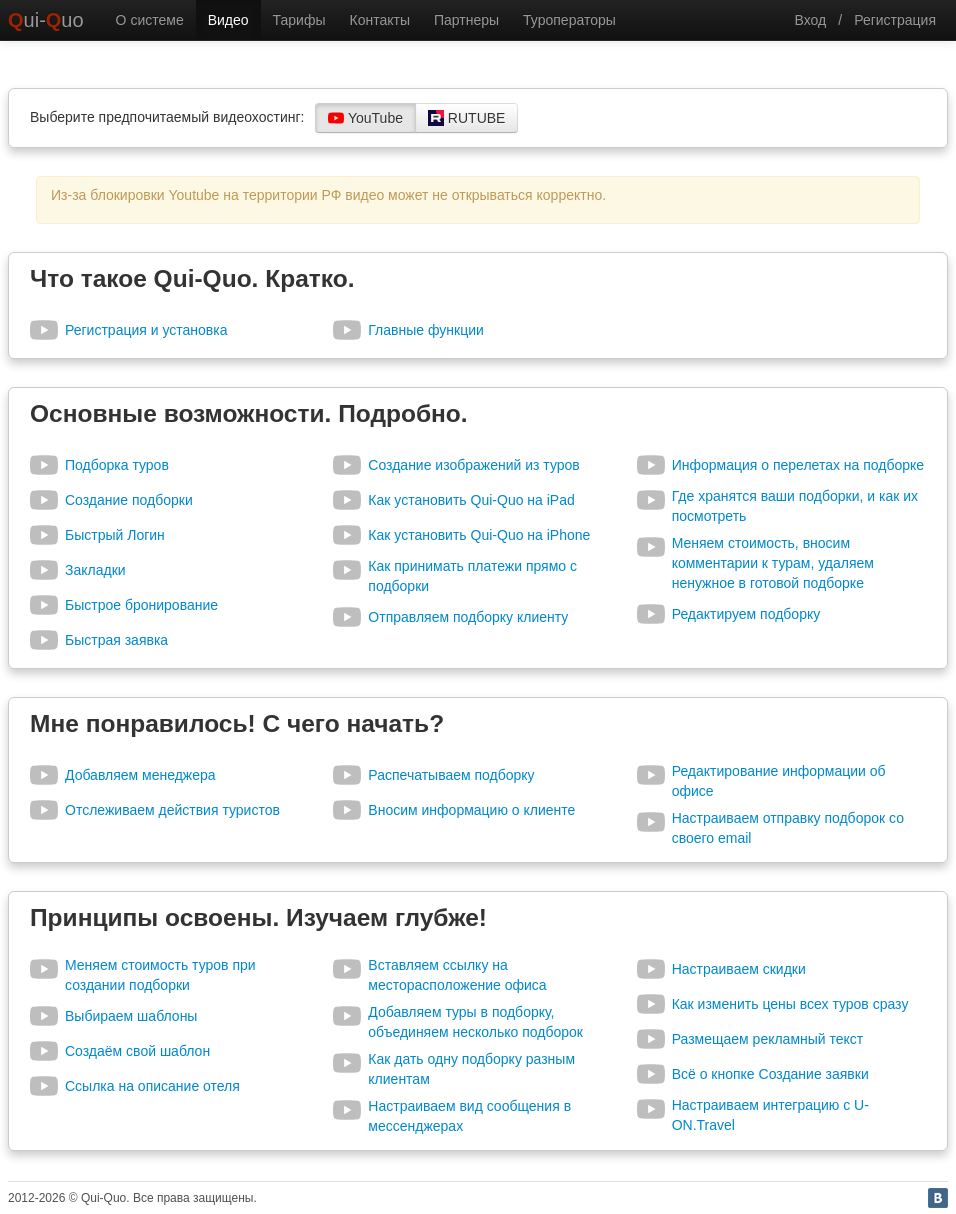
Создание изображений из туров (473, 465)
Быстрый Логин (115, 535)
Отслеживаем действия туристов (172, 810)
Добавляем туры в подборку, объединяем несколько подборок (475, 1022)
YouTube (365, 118)
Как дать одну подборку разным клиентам (471, 1069)
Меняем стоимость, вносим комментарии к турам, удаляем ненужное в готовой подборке (773, 563)
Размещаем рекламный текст (768, 1039)
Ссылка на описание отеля (152, 1086)
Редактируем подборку (746, 614)
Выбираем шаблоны (131, 1016)
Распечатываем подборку (451, 775)
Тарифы (299, 20)
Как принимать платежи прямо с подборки (472, 576)
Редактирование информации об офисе (779, 781)
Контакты (379, 20)
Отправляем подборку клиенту (468, 617)
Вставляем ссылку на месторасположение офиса (457, 975)
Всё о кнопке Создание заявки (770, 1074)
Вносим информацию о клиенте (471, 810)
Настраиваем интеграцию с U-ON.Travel (770, 1115)
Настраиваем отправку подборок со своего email (788, 828)
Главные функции (426, 330)
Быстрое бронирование (141, 605)
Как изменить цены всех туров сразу (790, 1004)
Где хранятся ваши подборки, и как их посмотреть (795, 506)
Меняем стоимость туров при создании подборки (160, 975)
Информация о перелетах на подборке (798, 465)
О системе (150, 20)
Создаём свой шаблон (137, 1051)
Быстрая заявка (116, 640)
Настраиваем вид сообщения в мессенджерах (469, 1116)
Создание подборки (129, 500)
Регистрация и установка (146, 330)
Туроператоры (569, 20)
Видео (228, 20)
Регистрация (895, 20)
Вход (811, 20)
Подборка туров (117, 465)
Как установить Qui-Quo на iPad (471, 500)
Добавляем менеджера (140, 775)
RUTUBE (466, 118)
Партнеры (466, 20)
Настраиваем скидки (739, 969)
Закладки (95, 570)
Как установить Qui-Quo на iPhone (479, 535)
